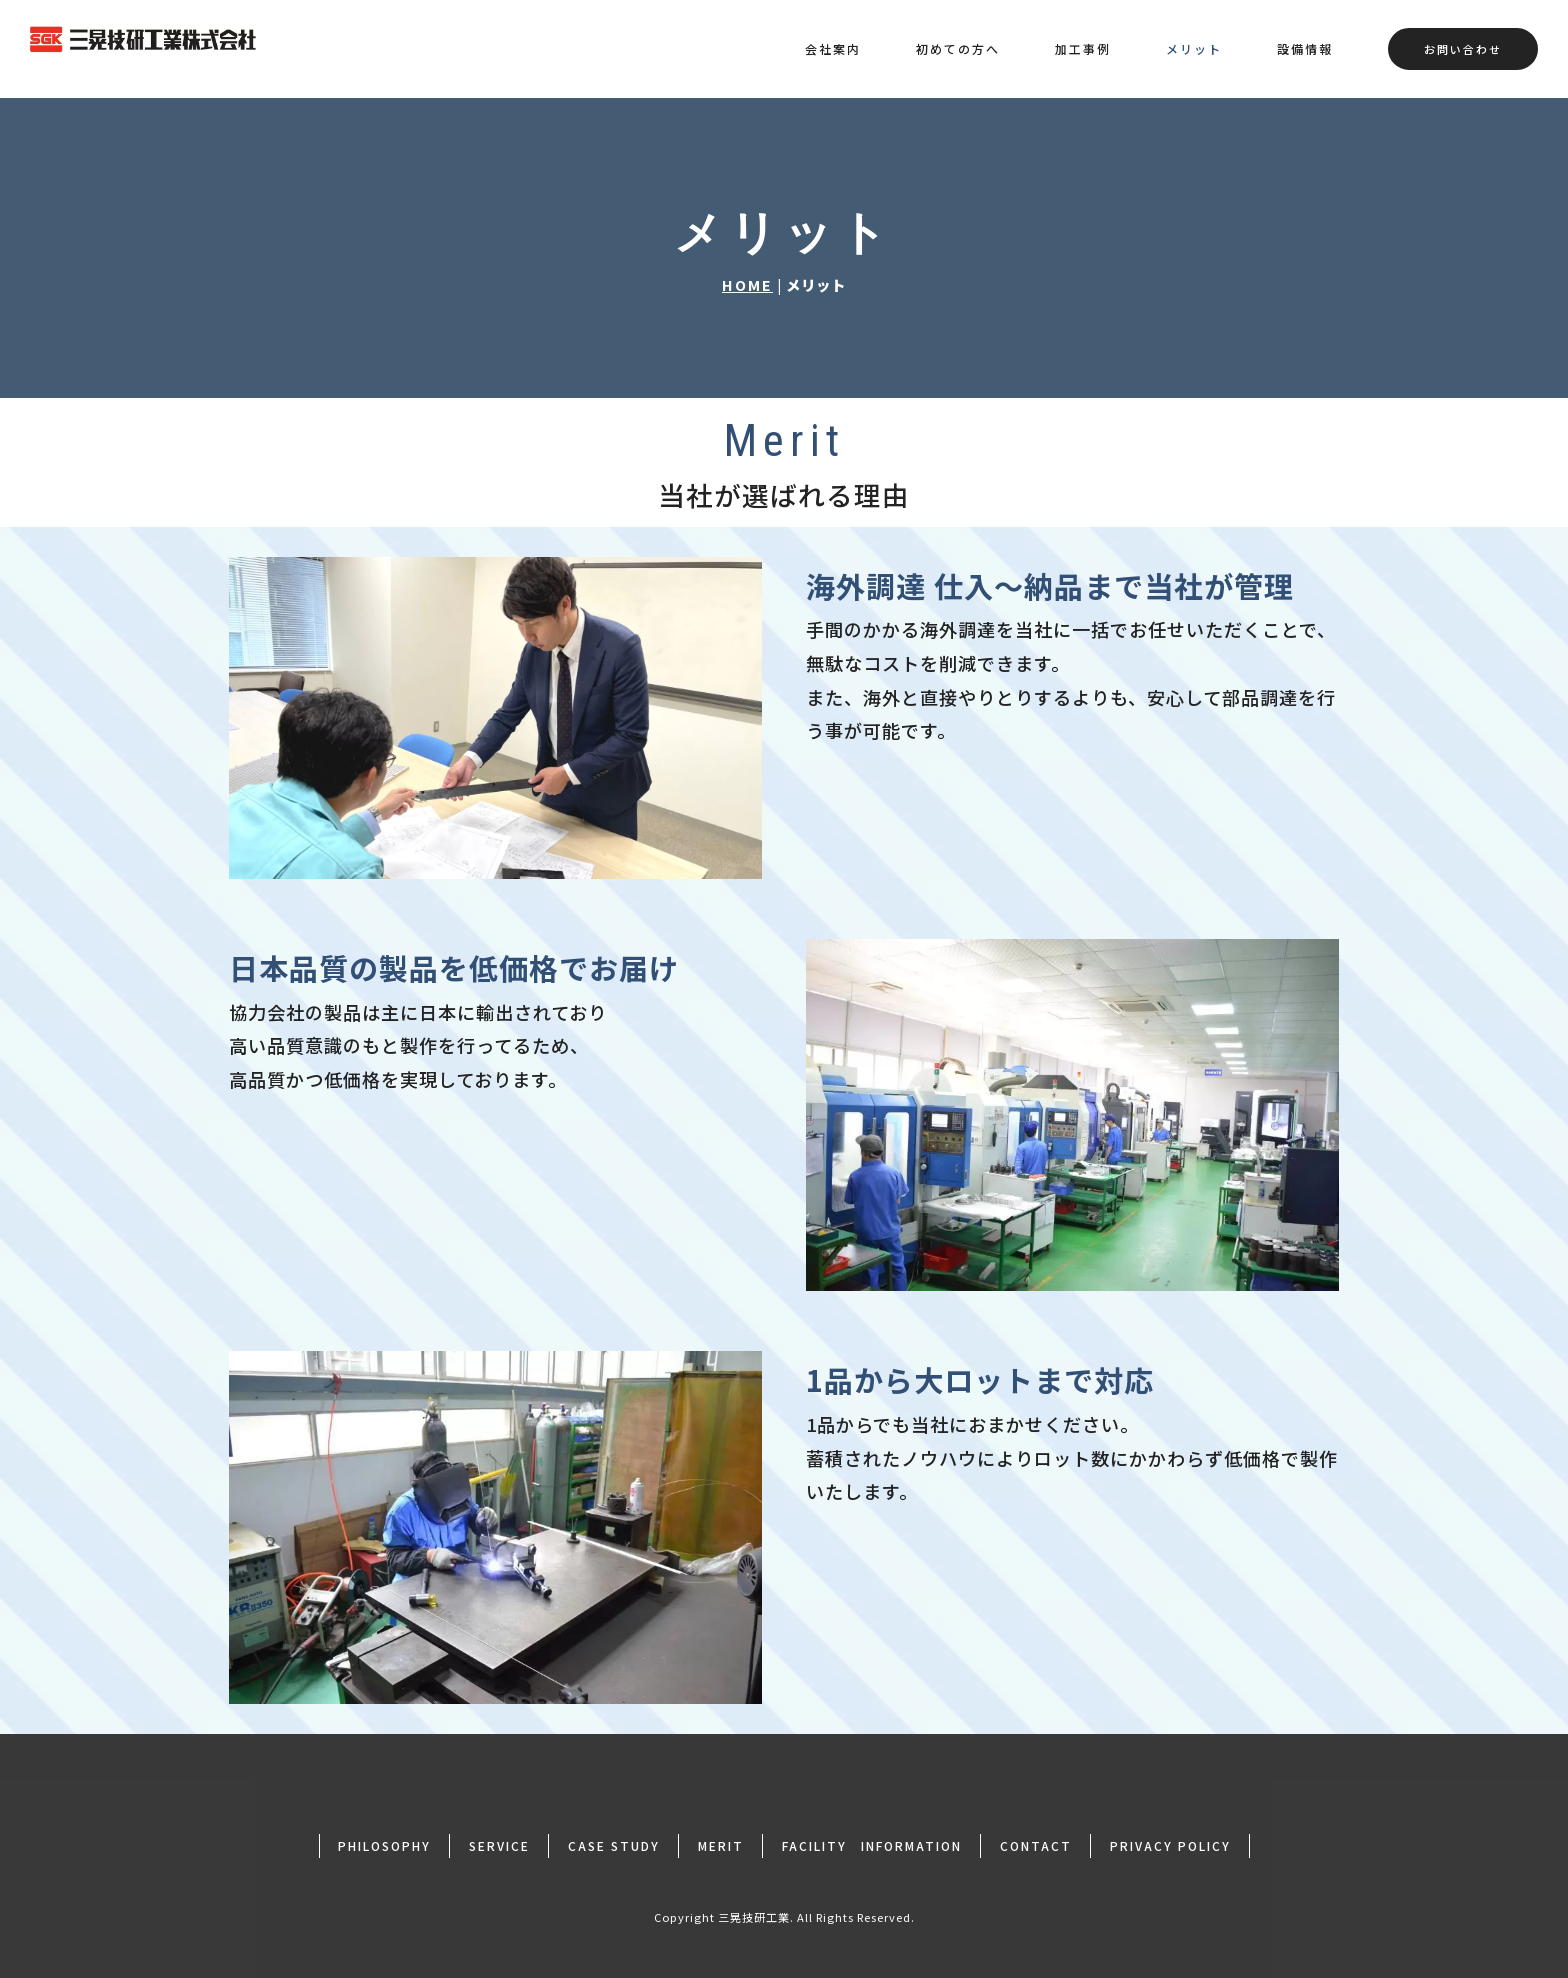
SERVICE (499, 1845)
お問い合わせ (1463, 49)
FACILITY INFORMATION (872, 1845)
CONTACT (1036, 1845)
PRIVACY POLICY (1170, 1845)
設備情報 (1305, 48)
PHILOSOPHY (384, 1845)
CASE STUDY (614, 1845)
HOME (747, 284)
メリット (1194, 48)
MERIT (721, 1845)
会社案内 (833, 48)
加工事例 (1083, 48)
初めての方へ (958, 48)
